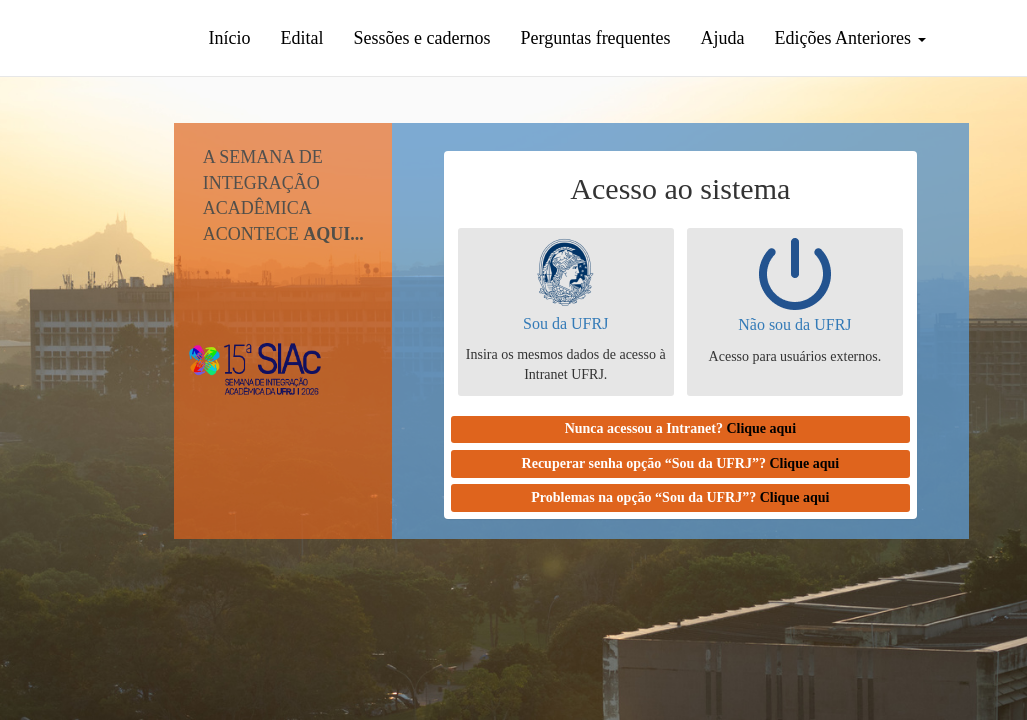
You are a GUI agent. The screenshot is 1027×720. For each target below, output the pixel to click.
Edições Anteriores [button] (850, 38)
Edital (302, 38)
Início (230, 38)
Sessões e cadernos (422, 38)
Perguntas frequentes (595, 38)
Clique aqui (761, 428)
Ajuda (723, 38)
